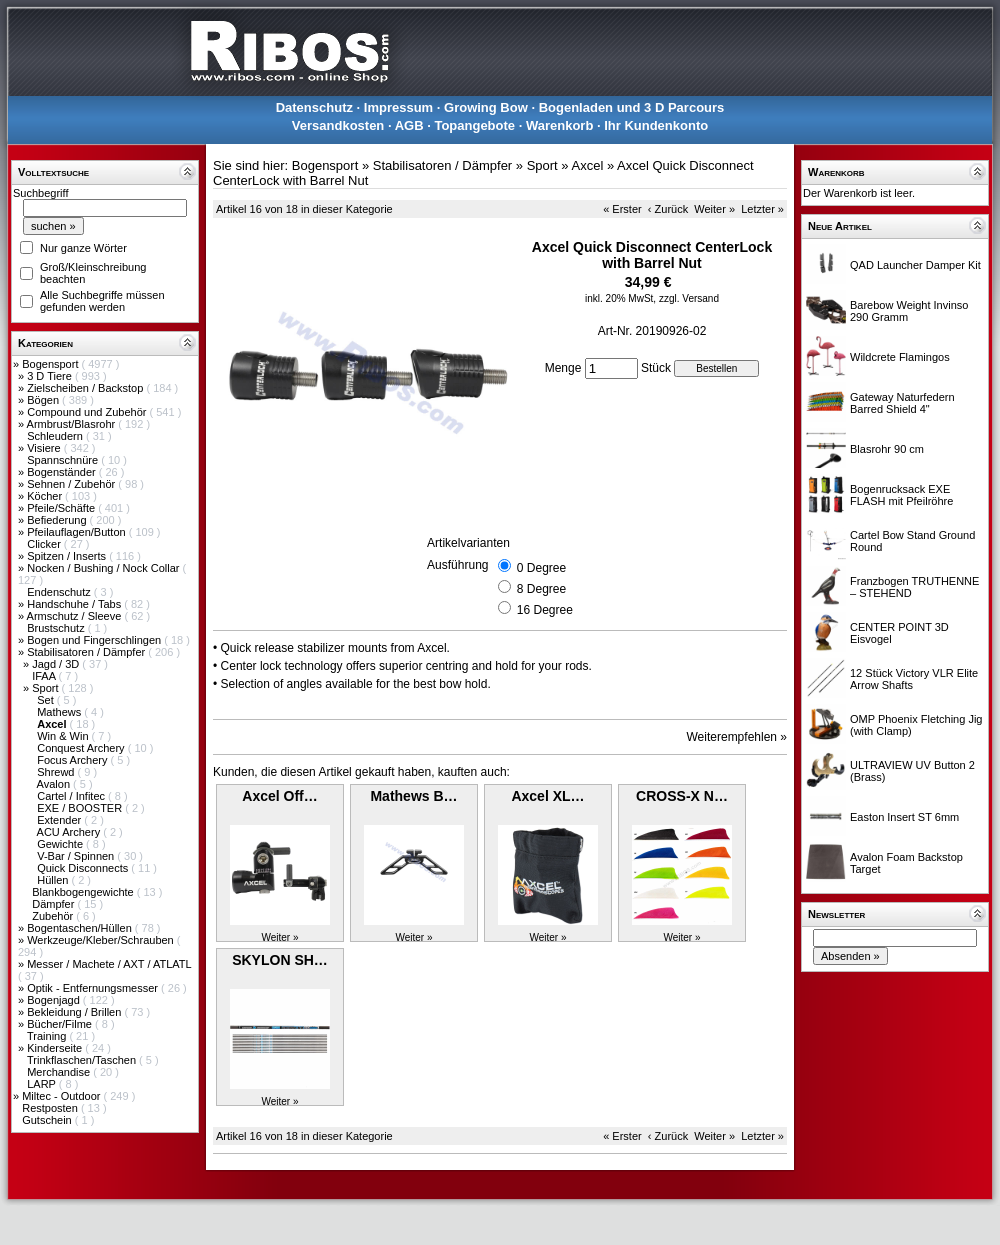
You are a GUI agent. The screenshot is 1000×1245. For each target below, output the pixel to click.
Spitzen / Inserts (68, 556)
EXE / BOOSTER (81, 808)
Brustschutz (57, 628)
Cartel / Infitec (72, 796)
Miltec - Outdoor (62, 1096)
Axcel (587, 165)
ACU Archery (70, 832)
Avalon (55, 784)
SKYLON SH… (280, 960)
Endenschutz (60, 592)
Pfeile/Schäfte (62, 508)
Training (48, 1036)
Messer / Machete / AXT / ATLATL (109, 964)
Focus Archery (73, 760)
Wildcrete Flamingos (900, 357)
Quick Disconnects (84, 868)
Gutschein (48, 1120)
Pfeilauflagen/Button (78, 532)
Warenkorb (559, 125)
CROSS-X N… (682, 796)
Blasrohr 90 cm (887, 449)
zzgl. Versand (689, 298)
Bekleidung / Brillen (75, 1012)
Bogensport (51, 364)
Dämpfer (54, 904)
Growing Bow (486, 107)
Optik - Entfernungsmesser (94, 988)
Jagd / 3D (57, 664)
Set (47, 700)
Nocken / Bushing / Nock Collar (104, 568)
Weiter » (714, 209)
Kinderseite (56, 1048)
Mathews (60, 712)
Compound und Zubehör (88, 412)
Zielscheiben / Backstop (86, 388)
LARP (43, 1084)
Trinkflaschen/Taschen (83, 1060)
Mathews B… (413, 796)
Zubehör (54, 916)
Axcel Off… (279, 796)
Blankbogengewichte (84, 892)
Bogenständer (63, 472)
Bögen (44, 400)
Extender (60, 820)
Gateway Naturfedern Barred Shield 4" (902, 403)
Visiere (45, 448)
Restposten (51, 1108)
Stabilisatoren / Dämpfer (87, 652)
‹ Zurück (668, 209)
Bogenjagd (55, 1000)
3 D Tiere (51, 376)
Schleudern (56, 436)
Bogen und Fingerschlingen (95, 640)
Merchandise (60, 1072)
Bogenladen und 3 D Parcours (632, 107)
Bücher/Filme (61, 1024)
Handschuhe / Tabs (75, 604)
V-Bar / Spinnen (77, 856)
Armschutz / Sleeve (76, 616)
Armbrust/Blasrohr (73, 424)
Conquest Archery (82, 748)
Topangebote (474, 125)
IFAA (45, 676)
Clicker (45, 544)
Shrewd (57, 772)
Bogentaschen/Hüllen (81, 928)
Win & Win (64, 736)
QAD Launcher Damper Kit (915, 265)
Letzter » (762, 209)
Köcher (46, 496)
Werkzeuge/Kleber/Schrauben (102, 940)
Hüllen (54, 880)
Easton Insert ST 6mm (904, 817)
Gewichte (61, 844)
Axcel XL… (547, 796)
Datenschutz (314, 107)
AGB (409, 125)
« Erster (622, 209)
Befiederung (58, 520)
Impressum (398, 107)
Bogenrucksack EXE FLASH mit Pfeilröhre (901, 495)
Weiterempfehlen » (737, 737)
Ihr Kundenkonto (656, 125)
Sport (46, 688)
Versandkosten (338, 125)
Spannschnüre (64, 460)
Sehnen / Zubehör (72, 484)
